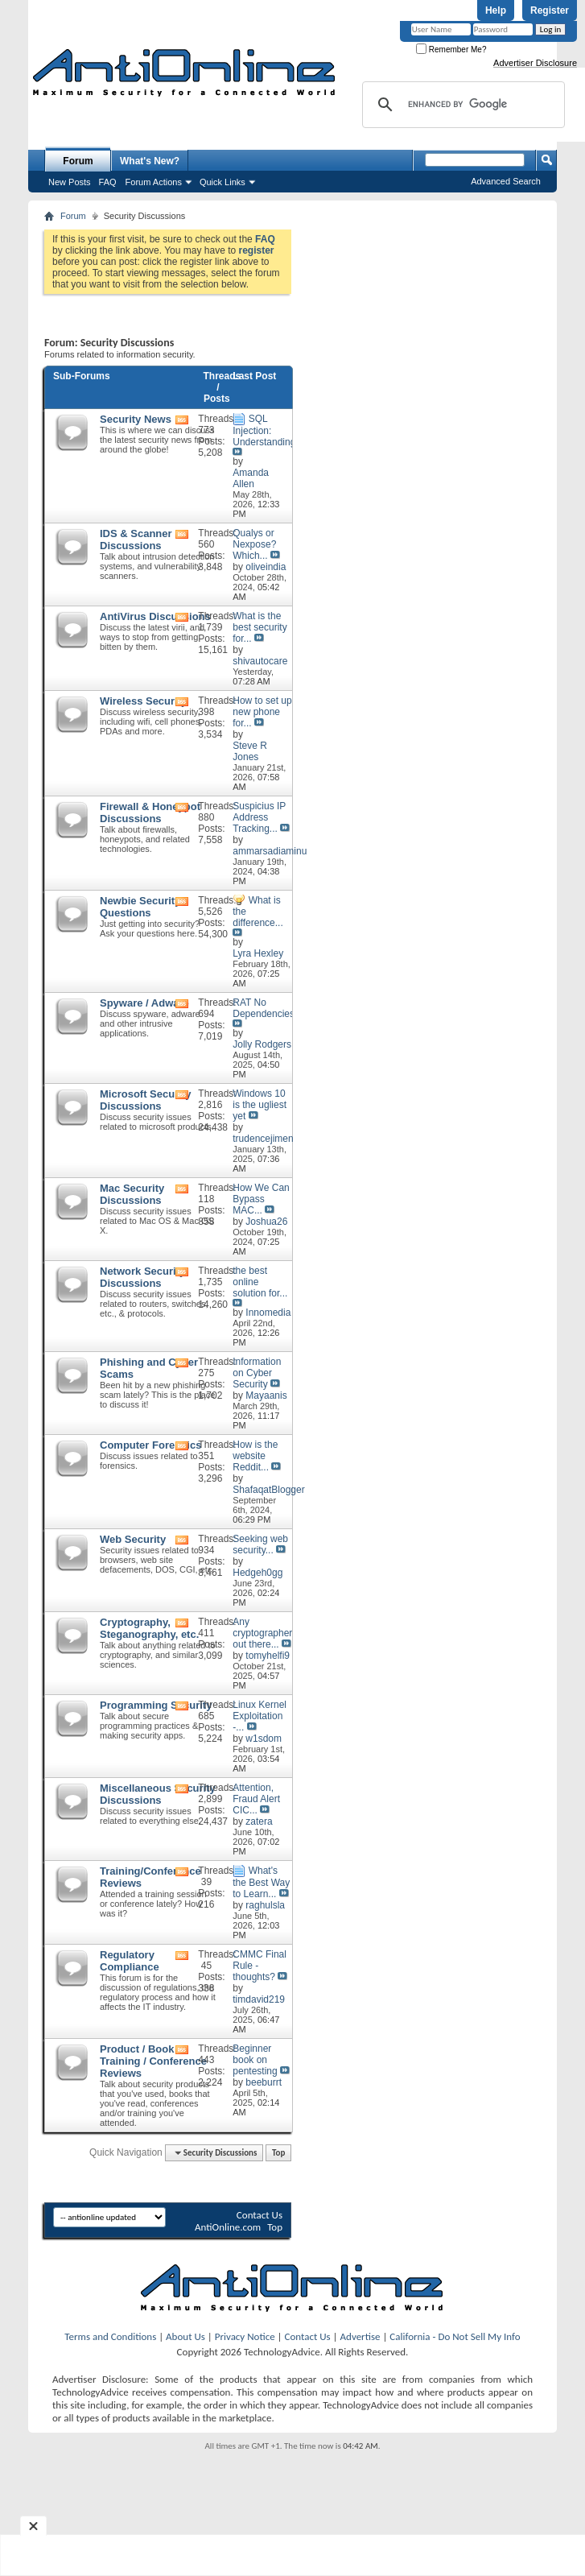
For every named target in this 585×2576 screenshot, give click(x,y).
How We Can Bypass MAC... (261, 1199)
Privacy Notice (245, 2336)
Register (549, 10)
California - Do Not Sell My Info (454, 2336)
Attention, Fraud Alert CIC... (256, 1799)
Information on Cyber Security (257, 1373)
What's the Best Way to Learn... (261, 1882)
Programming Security (156, 1705)
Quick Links (222, 182)
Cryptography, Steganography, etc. (149, 1628)
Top (278, 2153)
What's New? (149, 161)
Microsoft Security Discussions (145, 1100)
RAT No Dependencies (264, 1008)
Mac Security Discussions (132, 1194)
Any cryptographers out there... (265, 1633)
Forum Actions (154, 182)
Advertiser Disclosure (535, 63)
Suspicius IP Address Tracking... (259, 817)
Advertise (360, 2336)
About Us (185, 2336)
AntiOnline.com (228, 2227)
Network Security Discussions (142, 1277)
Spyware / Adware (144, 1003)
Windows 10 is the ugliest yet (259, 1105)
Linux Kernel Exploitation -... (259, 1716)
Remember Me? (451, 49)
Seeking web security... (260, 1544)
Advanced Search (506, 181)
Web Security (133, 1539)
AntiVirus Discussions (155, 616)
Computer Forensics (150, 1445)
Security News (135, 419)
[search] (461, 104)
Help (495, 10)
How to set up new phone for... (262, 712)
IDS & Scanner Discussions (136, 539)
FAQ (108, 182)
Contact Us (259, 2215)
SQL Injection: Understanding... (268, 430)
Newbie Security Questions (140, 907)
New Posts (69, 182)
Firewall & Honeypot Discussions (150, 812)
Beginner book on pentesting (255, 2060)
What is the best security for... (259, 627)
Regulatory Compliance (129, 1961)
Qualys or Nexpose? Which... (254, 544)
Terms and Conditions (110, 2336)
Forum (78, 161)
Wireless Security (143, 701)
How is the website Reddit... (255, 1456)
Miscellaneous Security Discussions (158, 1794)
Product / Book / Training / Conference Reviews (153, 2061)
